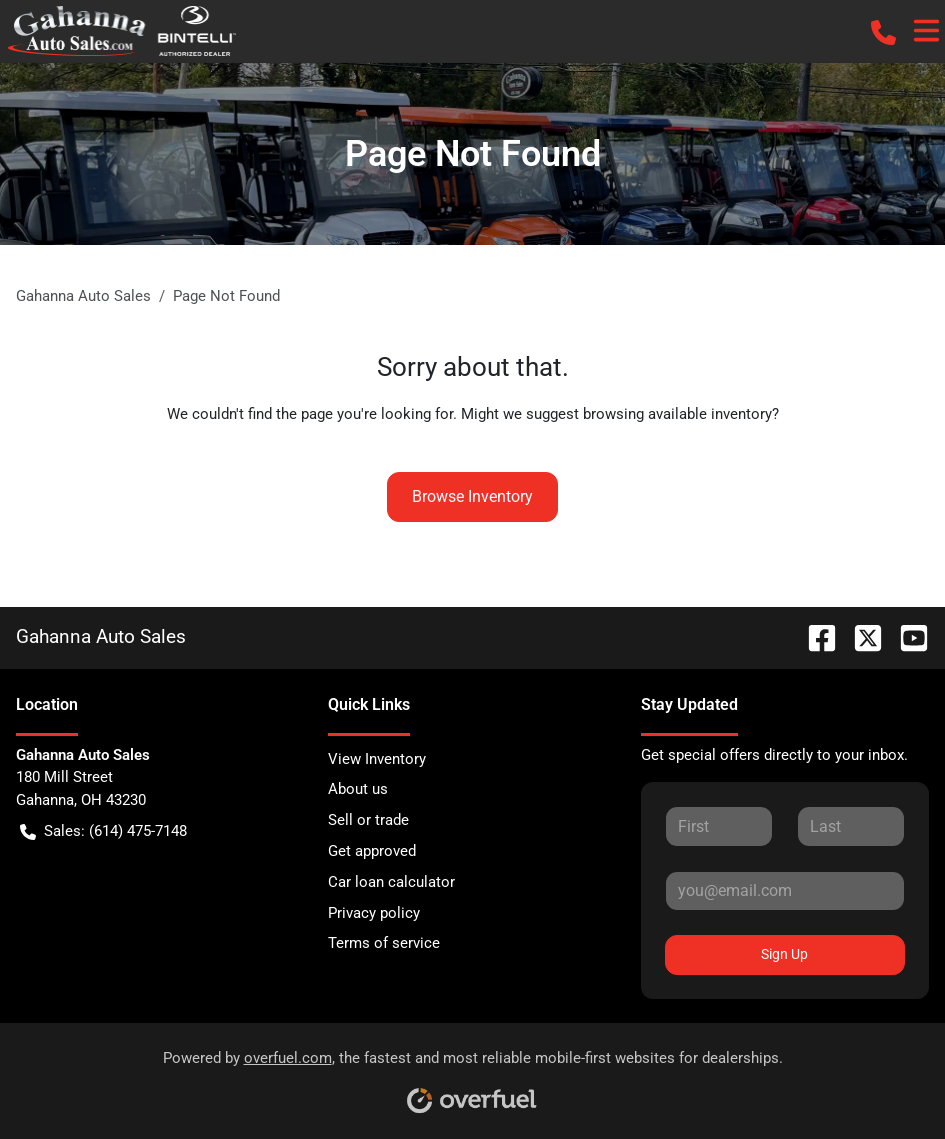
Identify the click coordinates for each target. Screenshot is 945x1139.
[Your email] (785, 891)
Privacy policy (374, 913)
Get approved (372, 851)
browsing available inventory (677, 414)
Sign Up (784, 954)
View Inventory (377, 759)
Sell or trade (368, 820)
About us (358, 789)
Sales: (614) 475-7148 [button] (103, 831)
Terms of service (384, 943)
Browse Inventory (472, 496)
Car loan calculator (391, 882)
